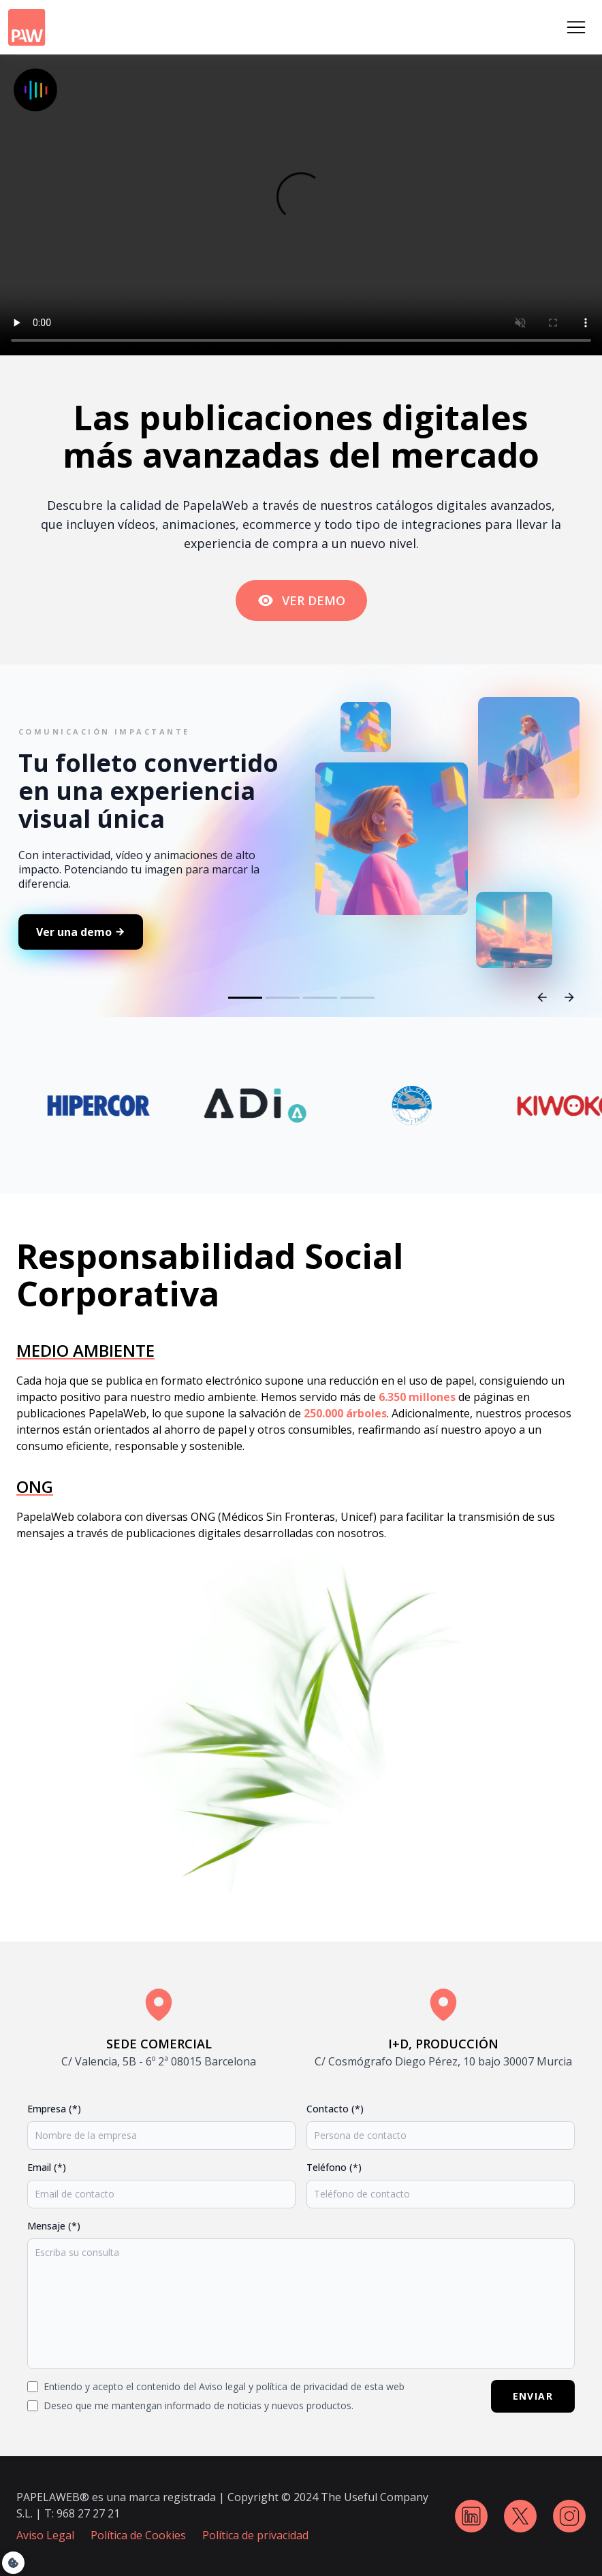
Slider (301, 889)
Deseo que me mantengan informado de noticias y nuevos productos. (198, 2405)
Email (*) (46, 2167)
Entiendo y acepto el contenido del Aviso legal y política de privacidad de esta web (224, 2386)
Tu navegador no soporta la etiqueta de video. (301, 204)
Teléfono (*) (334, 2167)
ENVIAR (533, 2395)
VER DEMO (301, 600)
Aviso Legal (45, 2535)
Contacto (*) (335, 2108)
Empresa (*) (54, 2108)
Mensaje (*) (53, 2225)
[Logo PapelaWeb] (27, 27)
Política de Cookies (138, 2535)
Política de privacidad (255, 2535)
